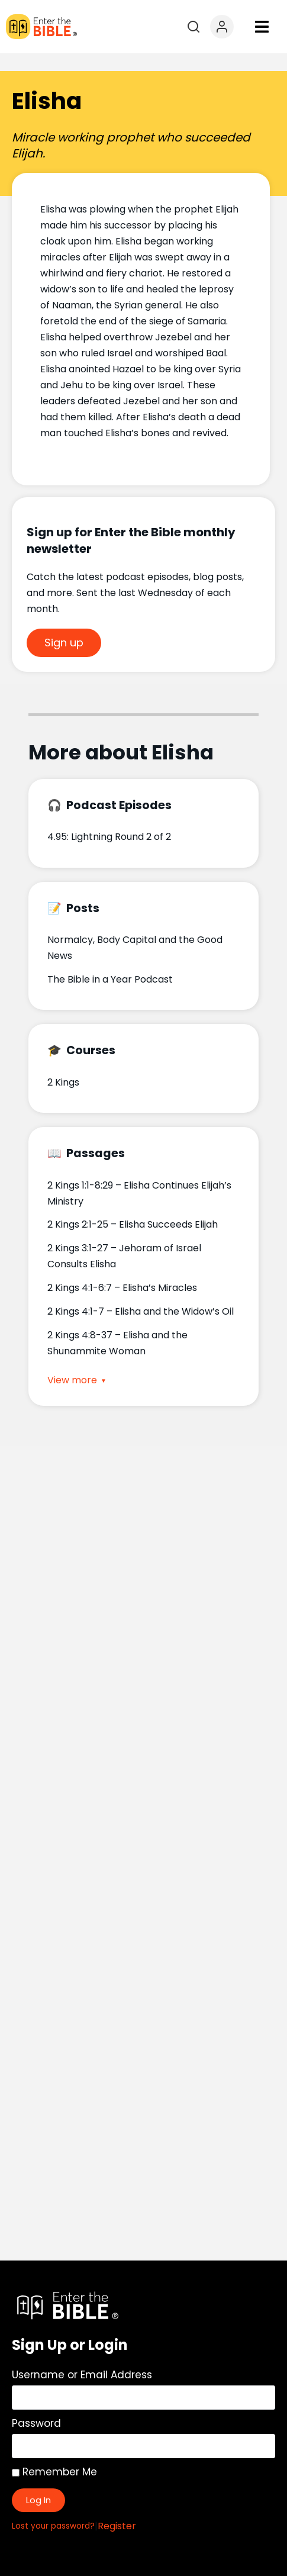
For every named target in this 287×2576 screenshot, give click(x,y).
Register (117, 2508)
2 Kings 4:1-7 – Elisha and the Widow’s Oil (140, 1293)
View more (72, 1363)
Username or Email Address (82, 2357)
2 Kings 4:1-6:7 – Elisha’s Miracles (122, 1270)
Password (36, 2405)
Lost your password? (53, 2508)
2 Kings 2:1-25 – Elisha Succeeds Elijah (132, 1206)
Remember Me (54, 2454)
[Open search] (193, 26)
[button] (262, 27)
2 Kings (63, 1064)
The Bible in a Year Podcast (110, 961)
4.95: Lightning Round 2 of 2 (109, 819)
